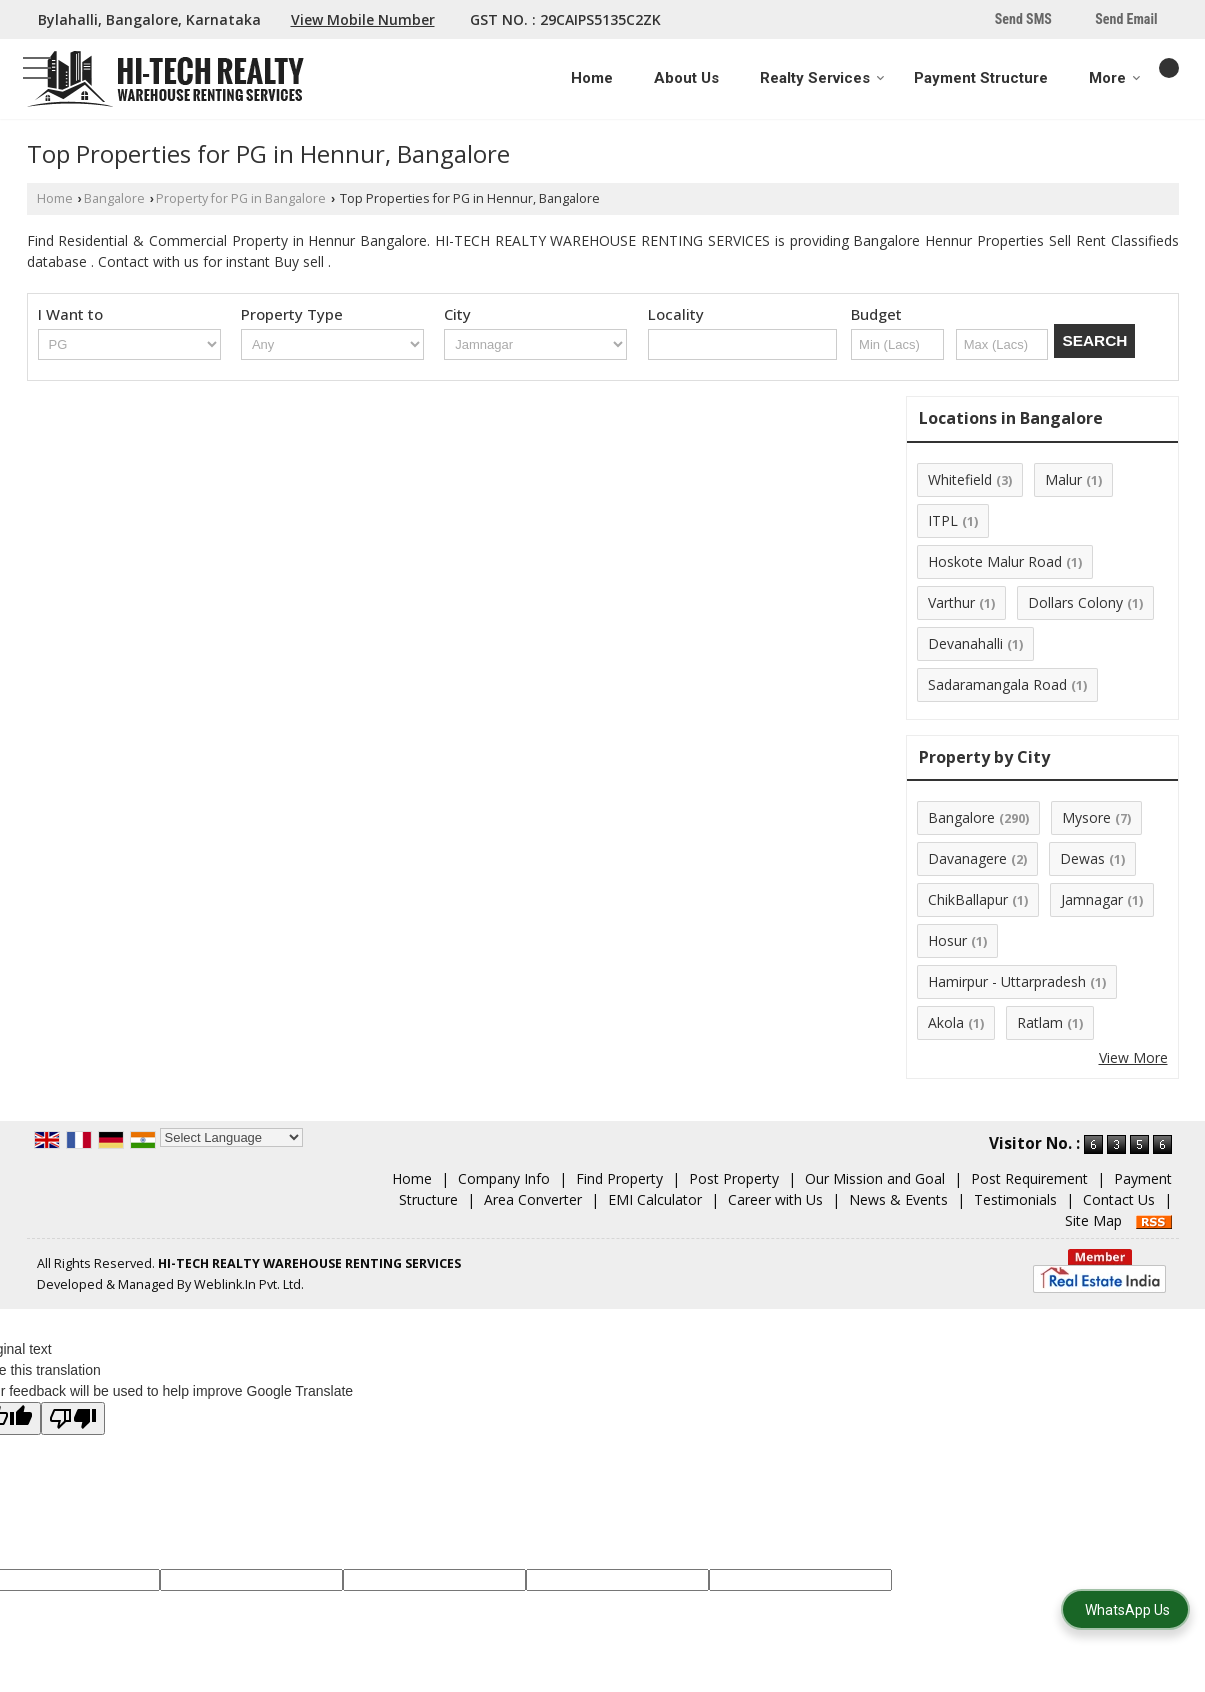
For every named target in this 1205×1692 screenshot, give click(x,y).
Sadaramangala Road (997, 684)
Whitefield (960, 479)
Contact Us (1119, 1199)
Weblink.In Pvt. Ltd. (249, 1284)
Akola (946, 1022)
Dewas (1082, 858)
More (1115, 78)
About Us (686, 78)
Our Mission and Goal (875, 1178)
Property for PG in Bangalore (241, 198)
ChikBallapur (968, 899)
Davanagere (967, 858)
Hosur (947, 940)
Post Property (734, 1178)
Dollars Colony (1075, 602)
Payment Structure (981, 78)
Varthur (951, 602)
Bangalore (114, 198)
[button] (363, 19)
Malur (1063, 479)
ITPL (943, 520)
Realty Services (822, 78)
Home (592, 78)
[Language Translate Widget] (231, 1137)
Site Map (1093, 1220)
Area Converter (533, 1199)
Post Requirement (1029, 1178)
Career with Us (775, 1199)
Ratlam (1040, 1022)
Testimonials (1015, 1199)
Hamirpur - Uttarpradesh (1007, 981)
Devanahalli (965, 643)
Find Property (619, 1178)
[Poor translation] (73, 1418)
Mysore (1086, 817)
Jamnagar (1092, 899)
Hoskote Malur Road (995, 561)
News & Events (898, 1199)
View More (1133, 1057)
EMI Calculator (655, 1199)
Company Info (504, 1178)
